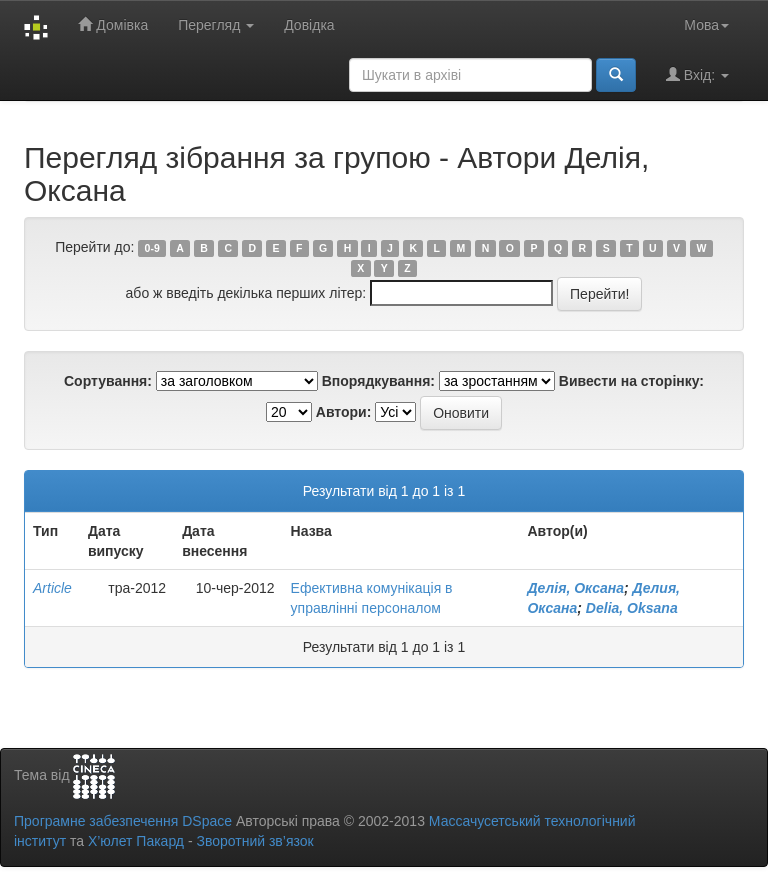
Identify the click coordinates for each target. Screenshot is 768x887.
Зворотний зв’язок (254, 841)
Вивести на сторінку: (631, 381)
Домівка (113, 24)
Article (52, 588)
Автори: (344, 412)
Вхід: (697, 74)
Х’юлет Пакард (136, 841)
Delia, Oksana (632, 608)
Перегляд (216, 25)
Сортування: (108, 381)
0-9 (152, 248)
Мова (706, 25)
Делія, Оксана (575, 588)
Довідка (309, 25)
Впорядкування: (378, 381)
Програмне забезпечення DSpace (123, 821)
